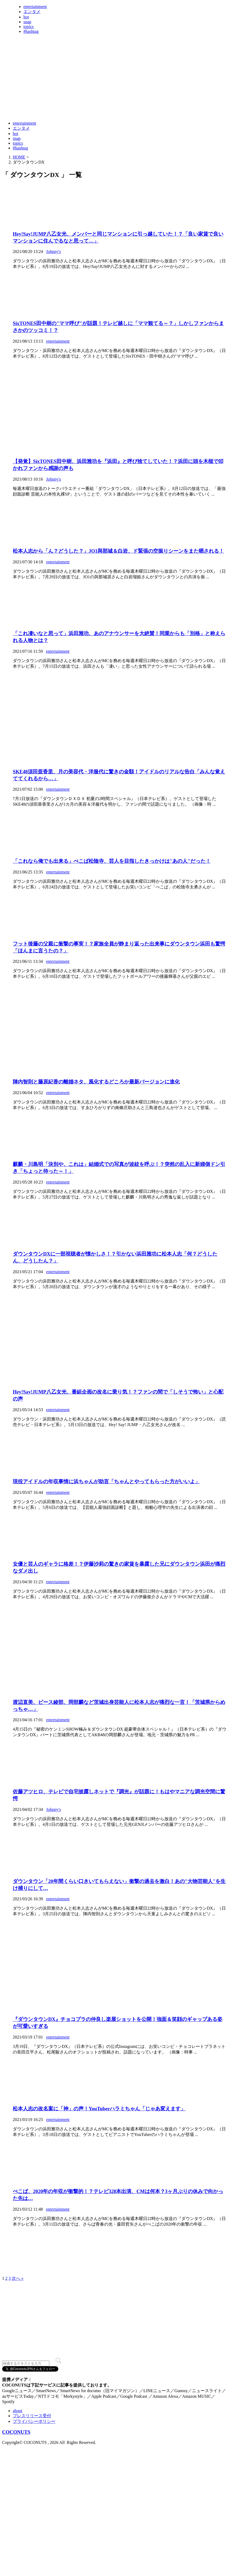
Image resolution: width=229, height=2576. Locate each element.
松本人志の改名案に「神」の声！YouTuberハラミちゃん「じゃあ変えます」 (99, 2108)
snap (27, 21)
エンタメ (31, 11)
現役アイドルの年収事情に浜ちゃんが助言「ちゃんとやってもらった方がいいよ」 (106, 1481)
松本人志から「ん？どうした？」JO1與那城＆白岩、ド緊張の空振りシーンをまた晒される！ (118, 551)
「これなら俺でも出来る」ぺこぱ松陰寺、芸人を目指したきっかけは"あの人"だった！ (112, 861)
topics (28, 26)
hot (26, 17)
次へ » (17, 2278)
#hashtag (31, 31)
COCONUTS (16, 2432)
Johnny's (53, 251)
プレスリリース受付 (32, 2415)
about (17, 2410)
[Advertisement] (99, 104)
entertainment (35, 6)
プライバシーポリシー (34, 2421)
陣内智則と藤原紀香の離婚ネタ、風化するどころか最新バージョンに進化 (96, 1082)
